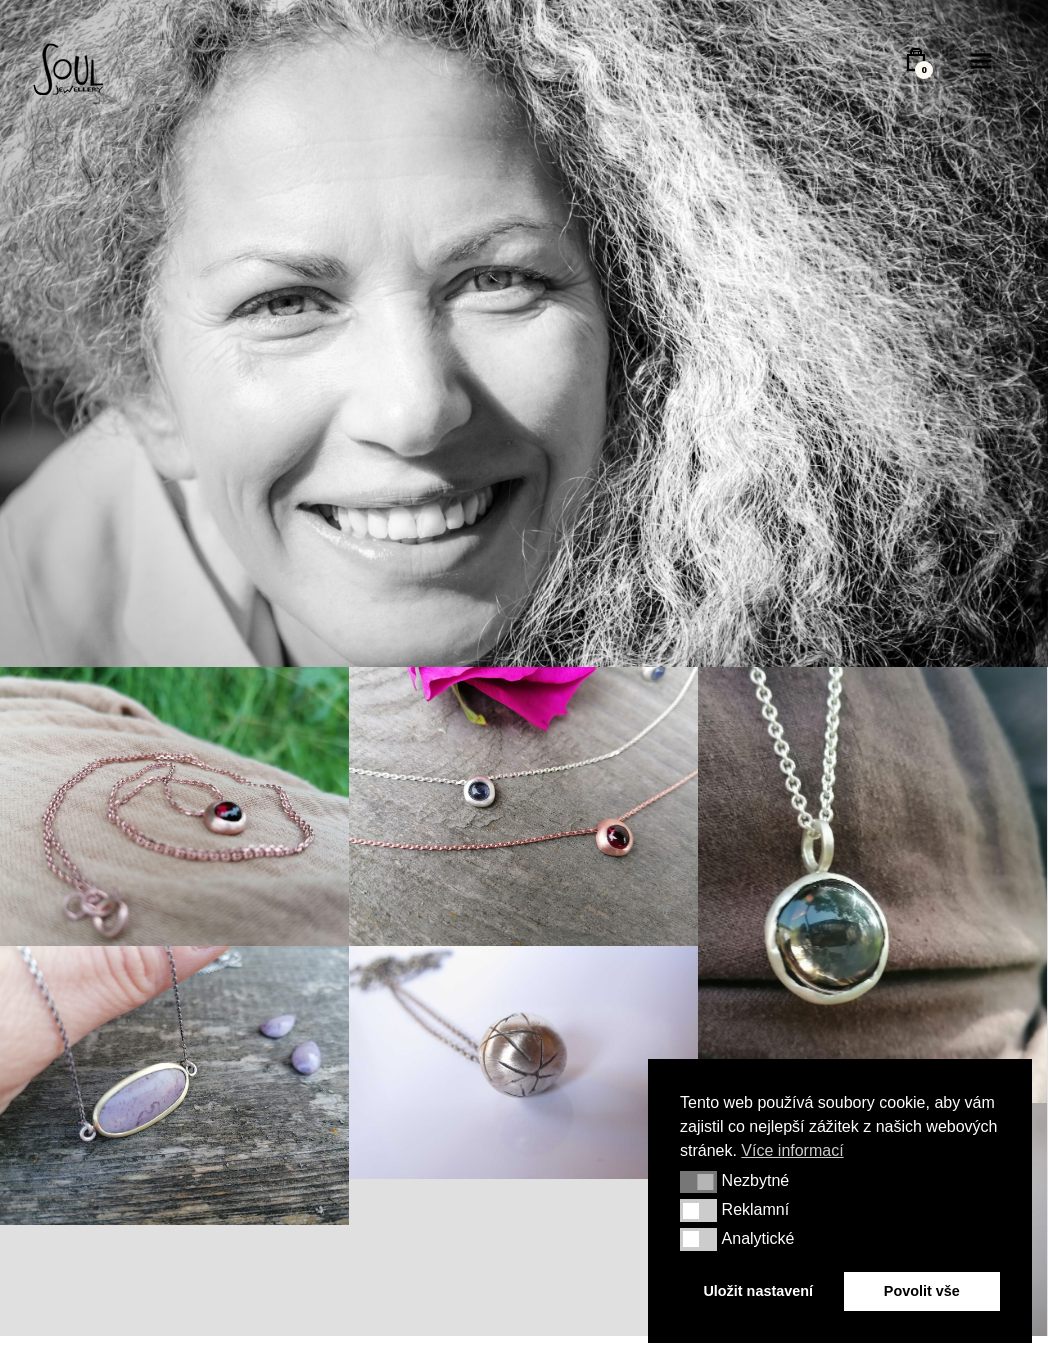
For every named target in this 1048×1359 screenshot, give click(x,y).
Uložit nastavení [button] (758, 1291)
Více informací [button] (792, 1150)
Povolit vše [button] (922, 1291)
